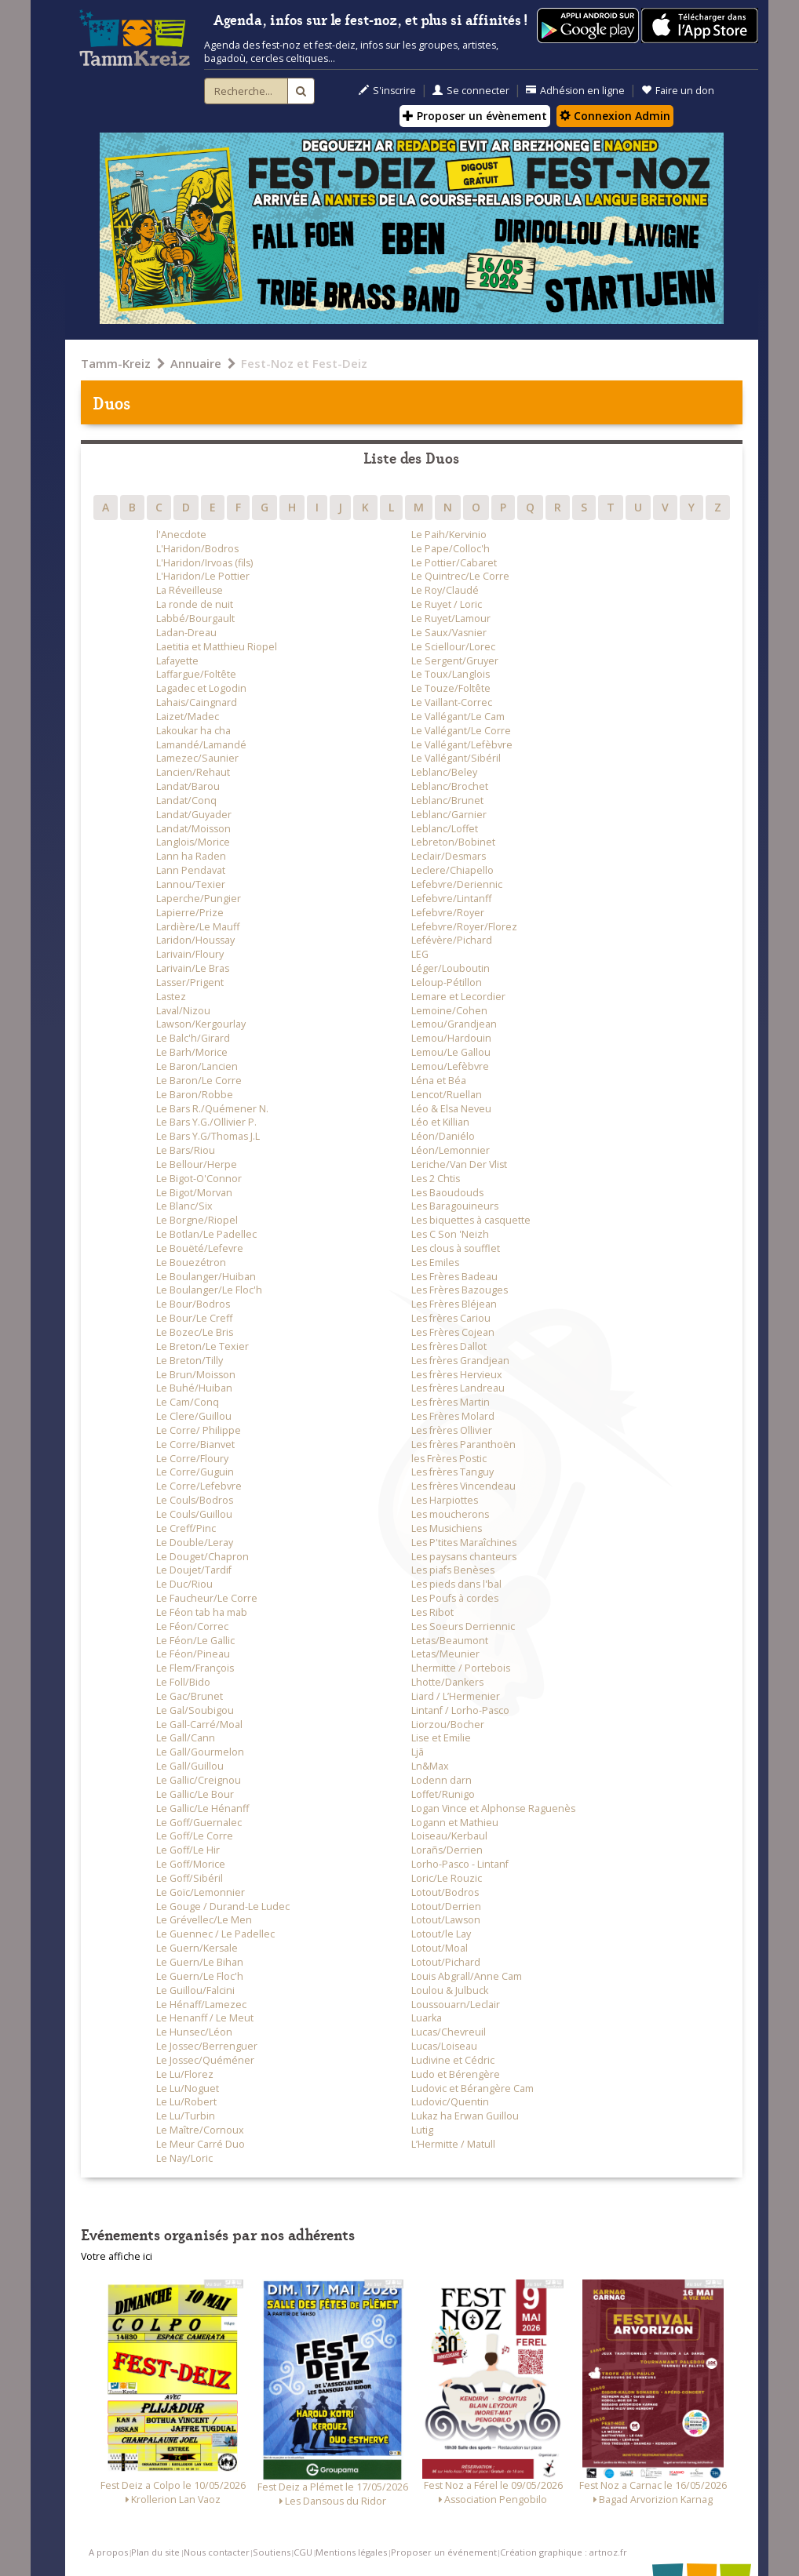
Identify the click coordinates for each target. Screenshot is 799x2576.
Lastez (171, 996)
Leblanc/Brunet (447, 800)
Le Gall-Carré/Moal (199, 1724)
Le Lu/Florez (184, 2074)
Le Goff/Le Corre (194, 1836)
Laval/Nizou (183, 1010)
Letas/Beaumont (449, 1640)
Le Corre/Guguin (195, 1472)
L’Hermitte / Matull (453, 2144)
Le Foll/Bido (183, 1682)
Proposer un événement (444, 2552)
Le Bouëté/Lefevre (199, 1248)
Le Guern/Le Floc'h (199, 1976)
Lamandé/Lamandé (201, 744)
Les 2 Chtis (435, 1178)
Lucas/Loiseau (444, 2046)
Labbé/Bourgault (195, 618)
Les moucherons (450, 1514)
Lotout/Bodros (445, 1892)
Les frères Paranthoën (463, 1444)
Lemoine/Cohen (449, 1010)
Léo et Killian (440, 1122)
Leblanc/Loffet (444, 828)
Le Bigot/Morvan (194, 1192)
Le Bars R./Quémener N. (212, 1108)
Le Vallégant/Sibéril (456, 758)
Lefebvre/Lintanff (451, 898)
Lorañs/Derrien (447, 1850)
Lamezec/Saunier (197, 758)
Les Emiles (435, 1262)
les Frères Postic (449, 1458)
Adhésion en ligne (575, 90)
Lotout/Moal (439, 1948)
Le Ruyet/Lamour (451, 618)
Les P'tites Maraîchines (463, 1542)
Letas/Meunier (445, 1654)
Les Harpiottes (444, 1500)
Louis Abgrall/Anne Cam (466, 1976)
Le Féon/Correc (192, 1626)
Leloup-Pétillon (446, 982)
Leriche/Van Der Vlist (459, 1164)
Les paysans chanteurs (463, 1556)
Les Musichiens (446, 1528)
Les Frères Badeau (454, 1276)
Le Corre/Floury (192, 1458)
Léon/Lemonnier (450, 1150)
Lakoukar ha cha (193, 730)
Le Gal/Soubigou (195, 1710)
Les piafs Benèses (452, 1570)
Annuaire (195, 363)
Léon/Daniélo (443, 1136)
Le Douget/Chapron (202, 1556)
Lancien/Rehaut (193, 772)
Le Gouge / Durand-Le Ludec (223, 1906)
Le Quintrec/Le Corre (460, 576)
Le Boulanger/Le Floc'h (209, 1290)
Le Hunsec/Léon (194, 2032)
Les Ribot (432, 1612)
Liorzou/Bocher (447, 1724)
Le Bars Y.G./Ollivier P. (206, 1122)
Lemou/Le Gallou (451, 1052)
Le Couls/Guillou (194, 1514)
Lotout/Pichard (445, 1962)
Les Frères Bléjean (454, 1304)
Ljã (417, 1752)
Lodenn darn (441, 1780)
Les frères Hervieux (456, 1374)
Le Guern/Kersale (197, 1948)
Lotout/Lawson (445, 1920)
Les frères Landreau (458, 1388)
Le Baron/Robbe (194, 1094)
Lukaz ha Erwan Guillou (465, 2116)
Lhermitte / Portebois (460, 1668)
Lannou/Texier (190, 884)
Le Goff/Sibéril (189, 1878)
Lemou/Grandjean (454, 1024)
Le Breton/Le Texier (202, 1346)
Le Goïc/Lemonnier (200, 1892)
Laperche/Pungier (198, 898)
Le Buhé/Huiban (194, 1388)
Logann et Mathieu (454, 1822)
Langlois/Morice (193, 842)
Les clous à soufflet (455, 1248)
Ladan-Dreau (186, 632)
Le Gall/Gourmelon (200, 1752)
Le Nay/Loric (184, 2158)
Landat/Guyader (194, 814)
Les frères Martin (450, 1402)
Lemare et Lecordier (458, 996)
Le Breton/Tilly (189, 1360)
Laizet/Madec (187, 716)
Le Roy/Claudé (445, 590)
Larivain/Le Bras (192, 968)
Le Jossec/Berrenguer (206, 2046)
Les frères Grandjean (460, 1360)
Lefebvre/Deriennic (456, 884)
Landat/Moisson (193, 828)
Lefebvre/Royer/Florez (464, 926)
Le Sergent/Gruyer (454, 661)
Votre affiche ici (116, 2256)
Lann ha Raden (191, 856)
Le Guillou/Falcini (195, 1990)
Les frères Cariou (451, 1318)
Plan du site (155, 2552)
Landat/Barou (188, 786)
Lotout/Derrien (446, 1906)
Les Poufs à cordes (454, 1598)
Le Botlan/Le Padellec (206, 1234)
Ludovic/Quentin (450, 2101)
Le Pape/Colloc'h (450, 548)
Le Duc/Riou (184, 1584)
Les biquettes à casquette (471, 1220)
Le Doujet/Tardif (194, 1570)
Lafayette (177, 661)
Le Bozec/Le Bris (194, 1332)
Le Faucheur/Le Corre (206, 1598)
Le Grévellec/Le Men (204, 1920)
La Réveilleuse (189, 590)
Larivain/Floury (190, 954)
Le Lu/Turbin (185, 2116)
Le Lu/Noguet (187, 2088)
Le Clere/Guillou (194, 1416)
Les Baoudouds (447, 1192)
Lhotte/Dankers (447, 1682)
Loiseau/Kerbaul (449, 1836)
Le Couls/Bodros (194, 1500)
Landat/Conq (186, 800)
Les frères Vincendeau (463, 1486)
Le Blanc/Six (184, 1206)
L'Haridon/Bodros (197, 548)
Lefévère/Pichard (451, 940)
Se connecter (470, 90)
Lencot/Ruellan (446, 1094)
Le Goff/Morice (190, 1864)
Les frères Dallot (449, 1346)
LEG (420, 954)
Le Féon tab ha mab (201, 1612)
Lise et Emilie (441, 1738)
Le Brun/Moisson (195, 1374)
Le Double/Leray (194, 1542)
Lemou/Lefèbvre (450, 1066)
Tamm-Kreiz (116, 363)
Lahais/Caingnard (196, 702)
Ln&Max (430, 1766)
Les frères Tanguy (452, 1472)
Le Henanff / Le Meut (205, 2018)
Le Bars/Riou (185, 1150)
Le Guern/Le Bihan (199, 1962)
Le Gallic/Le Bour (195, 1794)
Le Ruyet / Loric (446, 604)
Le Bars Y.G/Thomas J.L (208, 1136)
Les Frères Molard (452, 1416)
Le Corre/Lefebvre (199, 1486)
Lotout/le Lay (441, 1934)
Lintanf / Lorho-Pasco (460, 1710)
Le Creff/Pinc (186, 1528)
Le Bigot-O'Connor (199, 1178)
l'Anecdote (181, 534)
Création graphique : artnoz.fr (563, 2552)
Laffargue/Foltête (196, 674)
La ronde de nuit (194, 604)
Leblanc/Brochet (449, 786)
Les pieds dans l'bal (456, 1584)
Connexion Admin (615, 115)
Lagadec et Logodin (201, 688)
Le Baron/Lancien (197, 1066)
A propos (108, 2552)
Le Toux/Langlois (450, 674)
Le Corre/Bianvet (195, 1444)
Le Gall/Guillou (190, 1766)
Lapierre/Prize (190, 912)
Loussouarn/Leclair (455, 2004)
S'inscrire (387, 90)
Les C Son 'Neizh (450, 1234)
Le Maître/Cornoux (200, 2130)
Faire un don (677, 90)
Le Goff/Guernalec (199, 1822)
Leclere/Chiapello (452, 870)
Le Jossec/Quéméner (205, 2060)
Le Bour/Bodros (193, 1304)
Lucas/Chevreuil (448, 2032)
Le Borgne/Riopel (197, 1220)
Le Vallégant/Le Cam (458, 716)
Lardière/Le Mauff (197, 926)
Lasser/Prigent (190, 982)
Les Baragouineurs (454, 1206)
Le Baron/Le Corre (199, 1080)
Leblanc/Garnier (449, 814)
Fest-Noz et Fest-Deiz (304, 363)
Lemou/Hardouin (451, 1038)
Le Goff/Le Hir (188, 1850)
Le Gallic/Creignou (198, 1780)
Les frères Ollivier (451, 1430)
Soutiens (271, 2552)
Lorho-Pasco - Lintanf (460, 1864)
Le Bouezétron (191, 1262)
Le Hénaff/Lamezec (201, 2004)
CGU (303, 2552)
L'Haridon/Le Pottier (203, 576)
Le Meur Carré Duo (200, 2144)
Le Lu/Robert (186, 2101)
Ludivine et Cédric (452, 2060)
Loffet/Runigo (443, 1794)
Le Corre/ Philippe (198, 1430)
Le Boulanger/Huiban (206, 1276)
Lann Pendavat (190, 870)
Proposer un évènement (475, 115)
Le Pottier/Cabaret (454, 562)
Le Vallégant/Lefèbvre (462, 744)
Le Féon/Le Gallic (195, 1640)
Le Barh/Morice (192, 1052)
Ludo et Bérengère (455, 2074)
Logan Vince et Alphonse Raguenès (493, 1808)
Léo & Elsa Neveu (451, 1108)
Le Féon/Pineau (193, 1654)
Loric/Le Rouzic (446, 1878)
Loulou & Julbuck (449, 1990)
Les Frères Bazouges (459, 1290)
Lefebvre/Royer (447, 912)
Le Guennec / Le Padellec (215, 1934)
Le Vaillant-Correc (451, 702)
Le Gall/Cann (185, 1738)
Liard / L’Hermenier (455, 1696)
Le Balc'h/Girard (193, 1038)
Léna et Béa (438, 1080)
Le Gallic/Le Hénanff (202, 1808)
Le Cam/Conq (187, 1402)
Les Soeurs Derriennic (463, 1626)
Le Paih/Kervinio (449, 534)
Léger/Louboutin (450, 968)
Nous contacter (217, 2552)
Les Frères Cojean (452, 1332)
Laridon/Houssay (195, 940)
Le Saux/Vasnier (449, 632)
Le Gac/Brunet (189, 1696)
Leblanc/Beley (444, 772)
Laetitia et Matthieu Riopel (216, 646)
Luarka (426, 2018)
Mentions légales (351, 2552)
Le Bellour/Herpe (196, 1164)
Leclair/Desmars (448, 856)
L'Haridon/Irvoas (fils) (204, 562)
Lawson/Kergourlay (201, 1024)
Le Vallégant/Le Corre (461, 730)
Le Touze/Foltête (451, 688)
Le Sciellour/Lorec (453, 646)
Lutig (422, 2130)
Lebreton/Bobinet (453, 842)
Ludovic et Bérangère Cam (472, 2088)
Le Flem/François (195, 1668)
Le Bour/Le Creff (194, 1318)
